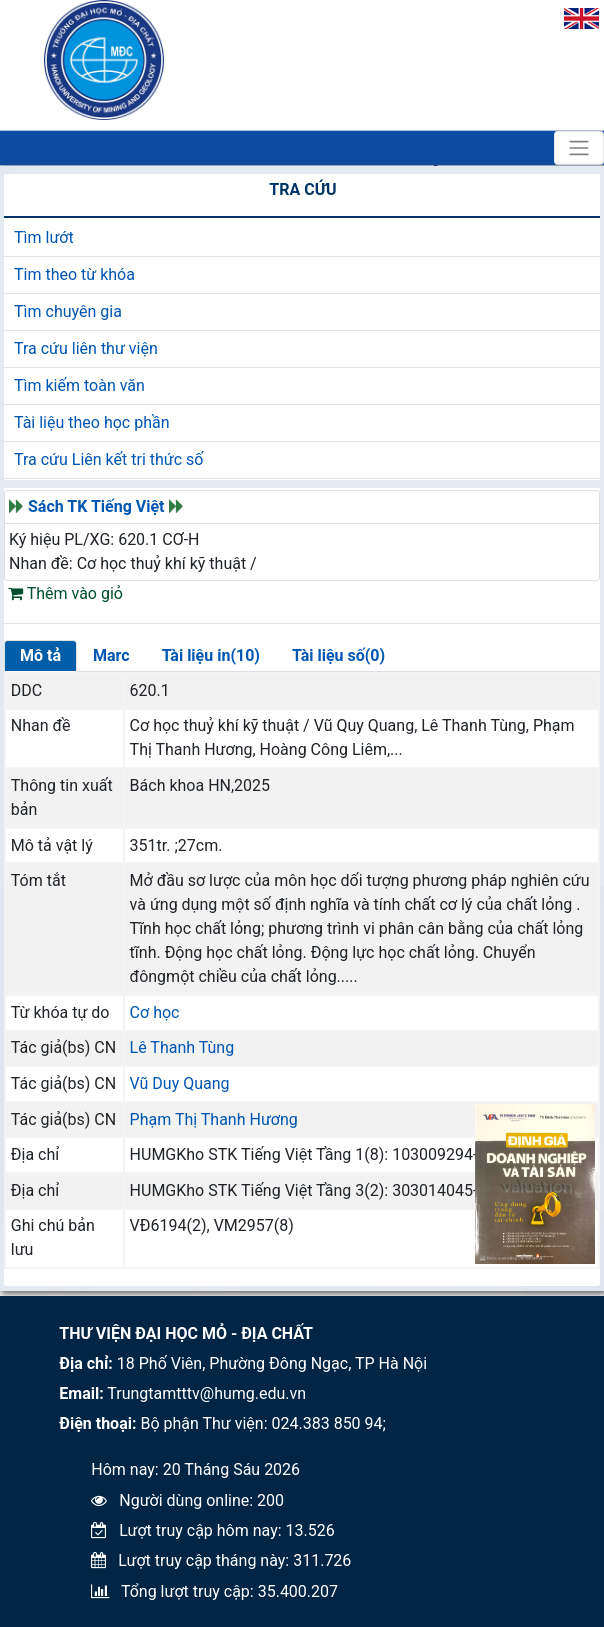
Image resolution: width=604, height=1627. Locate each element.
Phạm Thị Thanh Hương (214, 1119)
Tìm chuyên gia (68, 311)
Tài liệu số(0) (338, 655)
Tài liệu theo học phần (92, 422)
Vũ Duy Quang (180, 1083)
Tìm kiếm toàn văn (79, 385)
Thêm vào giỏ (65, 593)
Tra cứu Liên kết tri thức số (108, 459)
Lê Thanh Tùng (182, 1047)
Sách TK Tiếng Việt (96, 506)
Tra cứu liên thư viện (86, 348)
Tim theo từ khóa (74, 274)
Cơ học (155, 1012)
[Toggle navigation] (579, 148)
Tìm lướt (44, 237)
